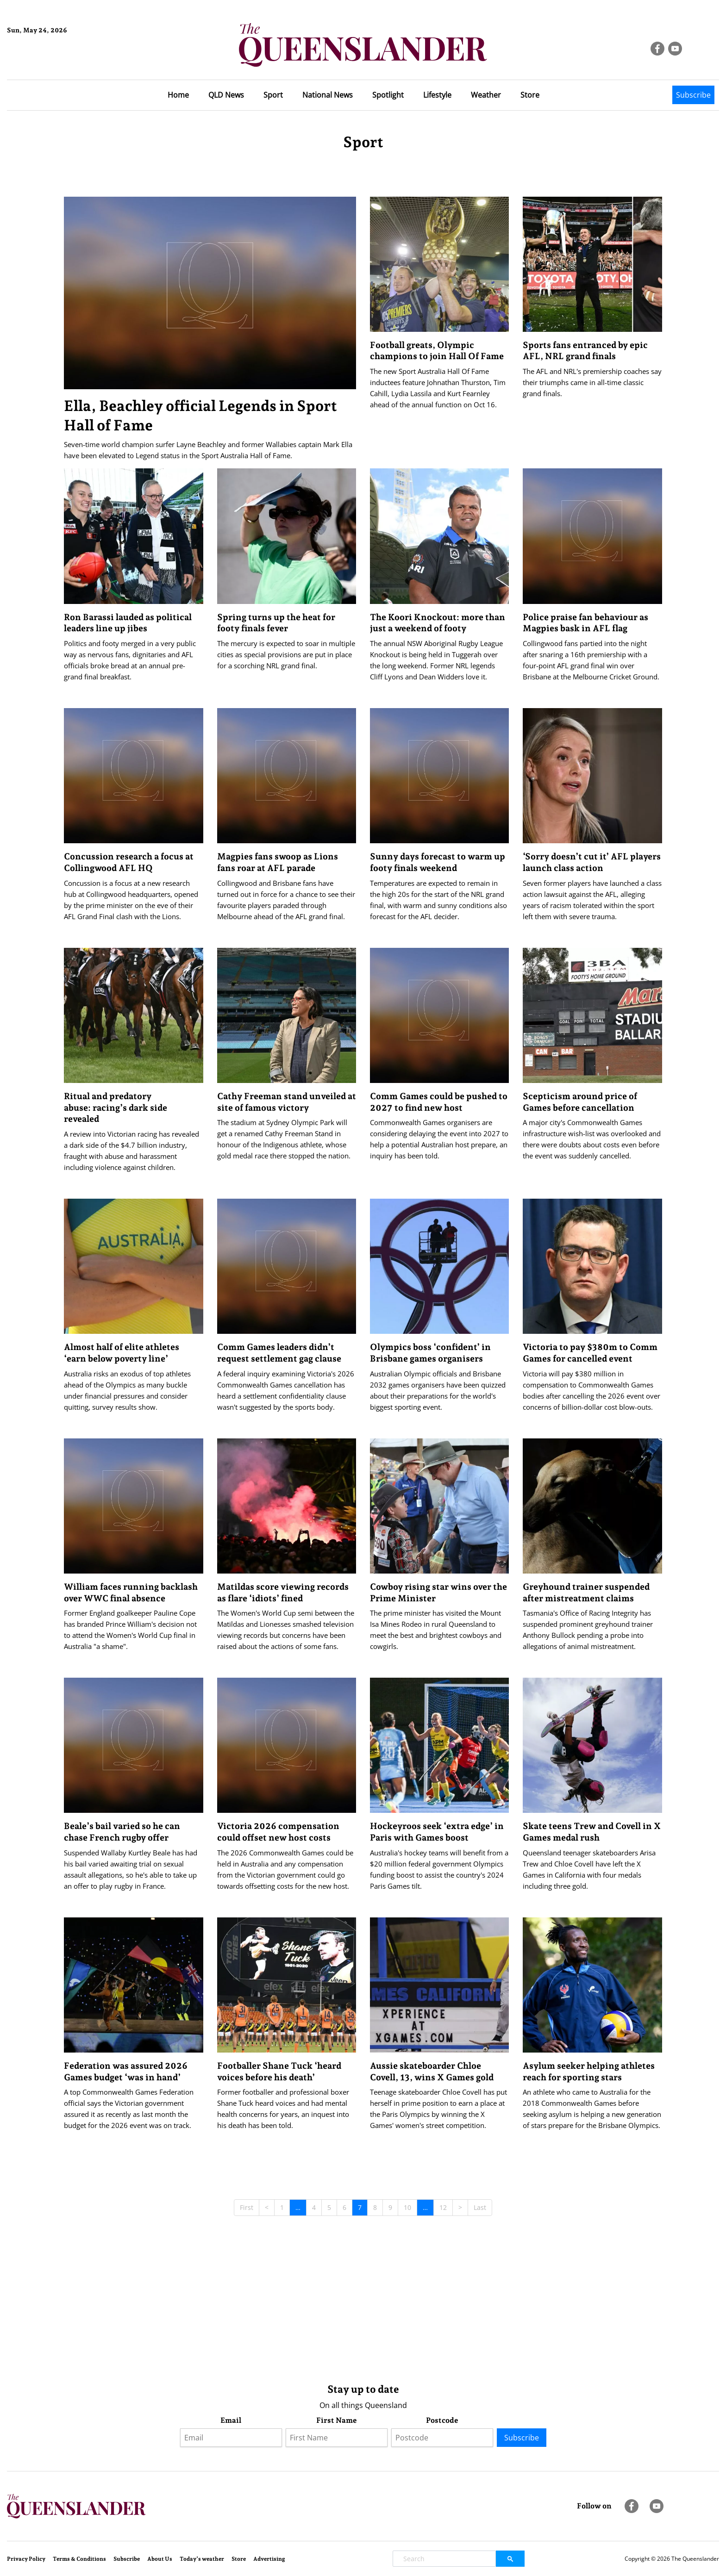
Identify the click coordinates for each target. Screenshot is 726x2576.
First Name (336, 2420)
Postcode (442, 2420)
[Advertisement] (342, 2303)
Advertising (269, 2559)
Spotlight (388, 95)
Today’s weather (202, 2559)
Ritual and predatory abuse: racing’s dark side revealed (115, 1107)
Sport (273, 95)
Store (529, 95)
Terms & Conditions (79, 2559)
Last (480, 2207)
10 (407, 2207)
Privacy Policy (26, 2559)
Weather (486, 95)
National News (327, 95)
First (246, 2207)
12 (443, 2207)
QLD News (226, 95)
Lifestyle (437, 95)
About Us (159, 2559)
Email (230, 2420)
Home (178, 95)
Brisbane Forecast (51, 61)
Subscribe (693, 95)
